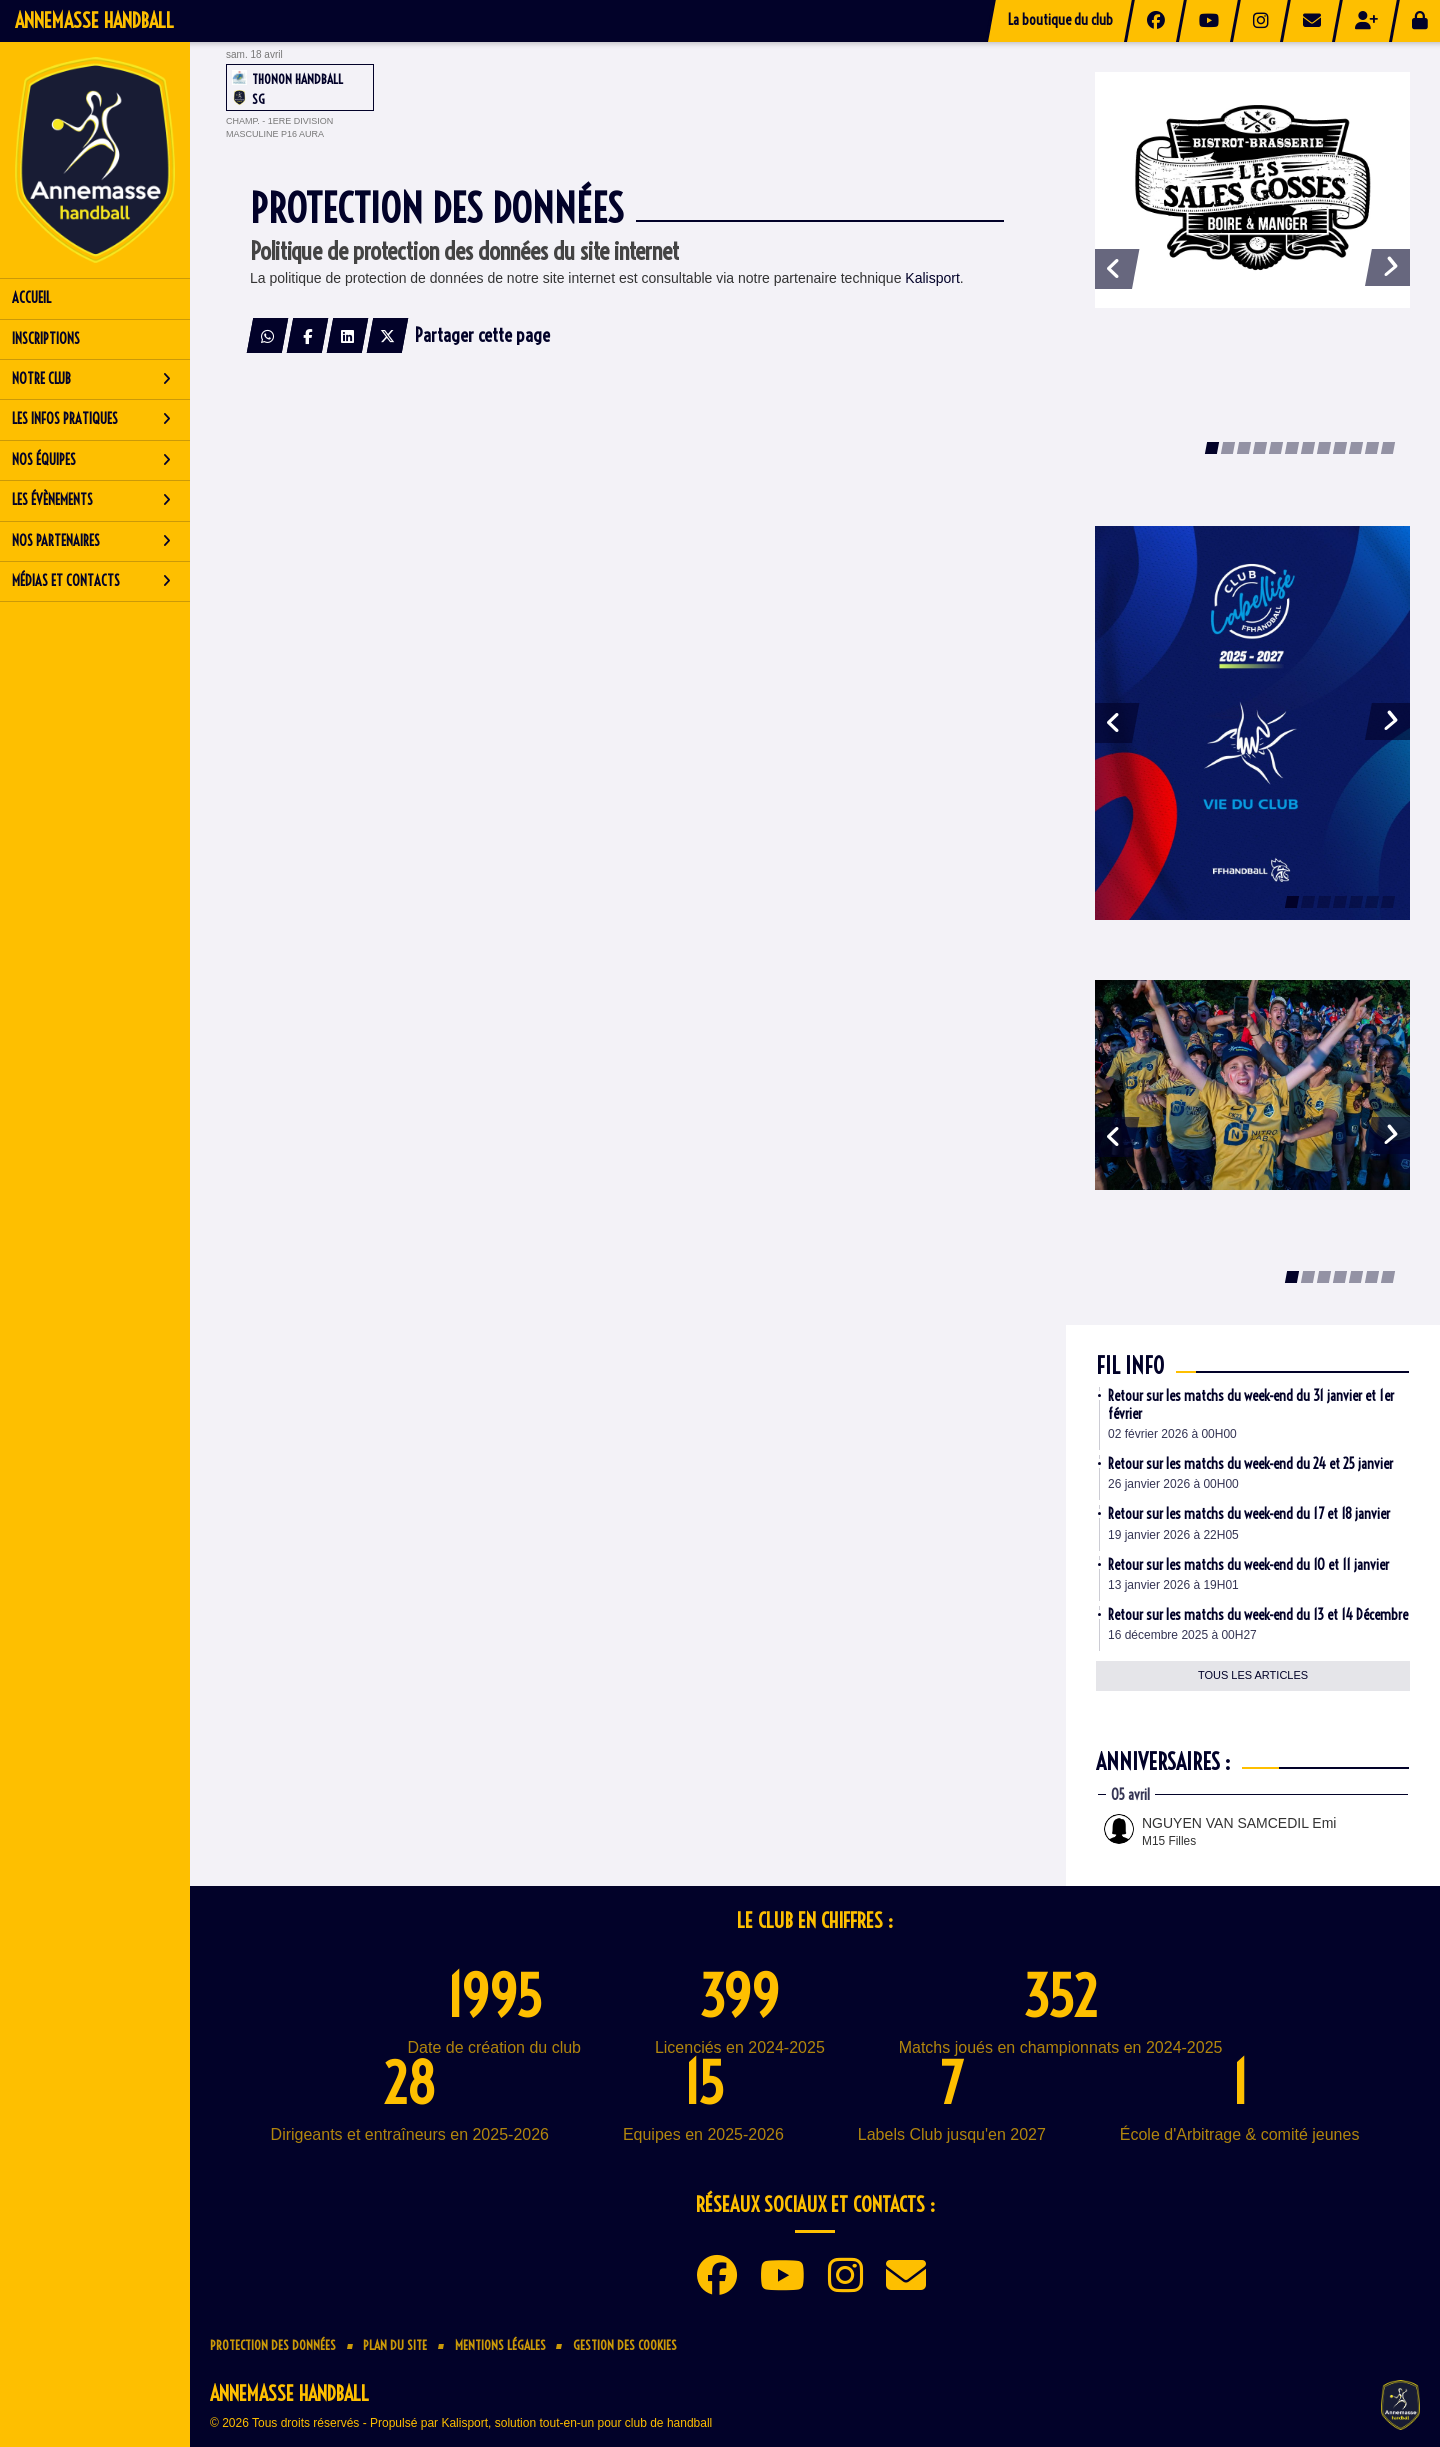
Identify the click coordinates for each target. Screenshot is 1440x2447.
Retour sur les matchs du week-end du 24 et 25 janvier (1250, 1464)
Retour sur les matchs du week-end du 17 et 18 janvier (1249, 1514)
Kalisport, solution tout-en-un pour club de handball (576, 2423)
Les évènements (91, 500)
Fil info (1130, 1366)
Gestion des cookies (625, 2345)
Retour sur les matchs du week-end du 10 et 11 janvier (1248, 1565)
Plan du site (395, 2345)
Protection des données (273, 2345)
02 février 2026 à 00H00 (1172, 1434)
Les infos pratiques (91, 419)
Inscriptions (46, 339)
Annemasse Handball (94, 20)
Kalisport (932, 278)
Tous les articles (1253, 1675)
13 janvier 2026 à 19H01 (1173, 1585)
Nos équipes (91, 460)
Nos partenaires (91, 541)
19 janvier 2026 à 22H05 (1173, 1535)
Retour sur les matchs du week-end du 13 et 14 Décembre (1258, 1615)
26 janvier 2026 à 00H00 (1173, 1484)
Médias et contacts (91, 581)
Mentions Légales (500, 2345)
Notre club (91, 379)
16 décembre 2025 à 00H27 (1182, 1635)
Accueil (31, 298)
